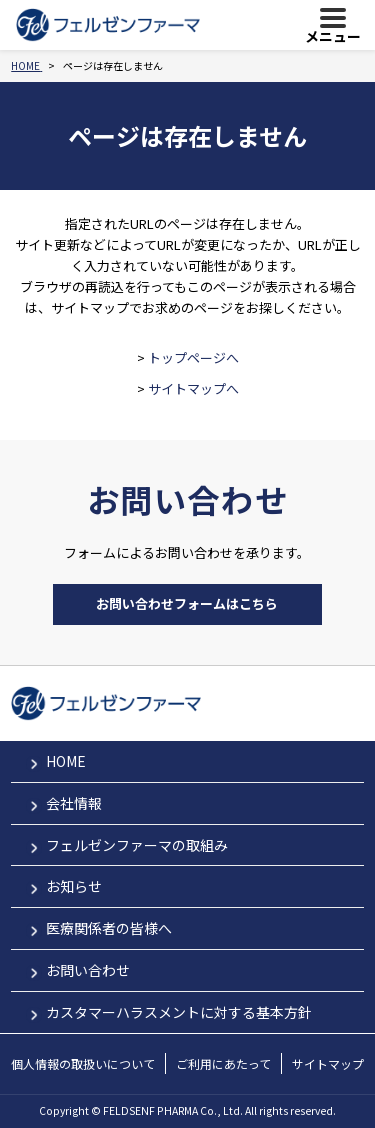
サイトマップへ (193, 388)
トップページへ (193, 357)
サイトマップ (328, 1063)
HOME (66, 761)
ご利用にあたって (223, 1063)
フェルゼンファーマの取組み (137, 845)
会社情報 (74, 803)
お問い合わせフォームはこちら (187, 603)
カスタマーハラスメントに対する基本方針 (179, 1012)
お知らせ (74, 886)
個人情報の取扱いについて (83, 1063)
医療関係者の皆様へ (109, 928)
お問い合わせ (88, 970)
